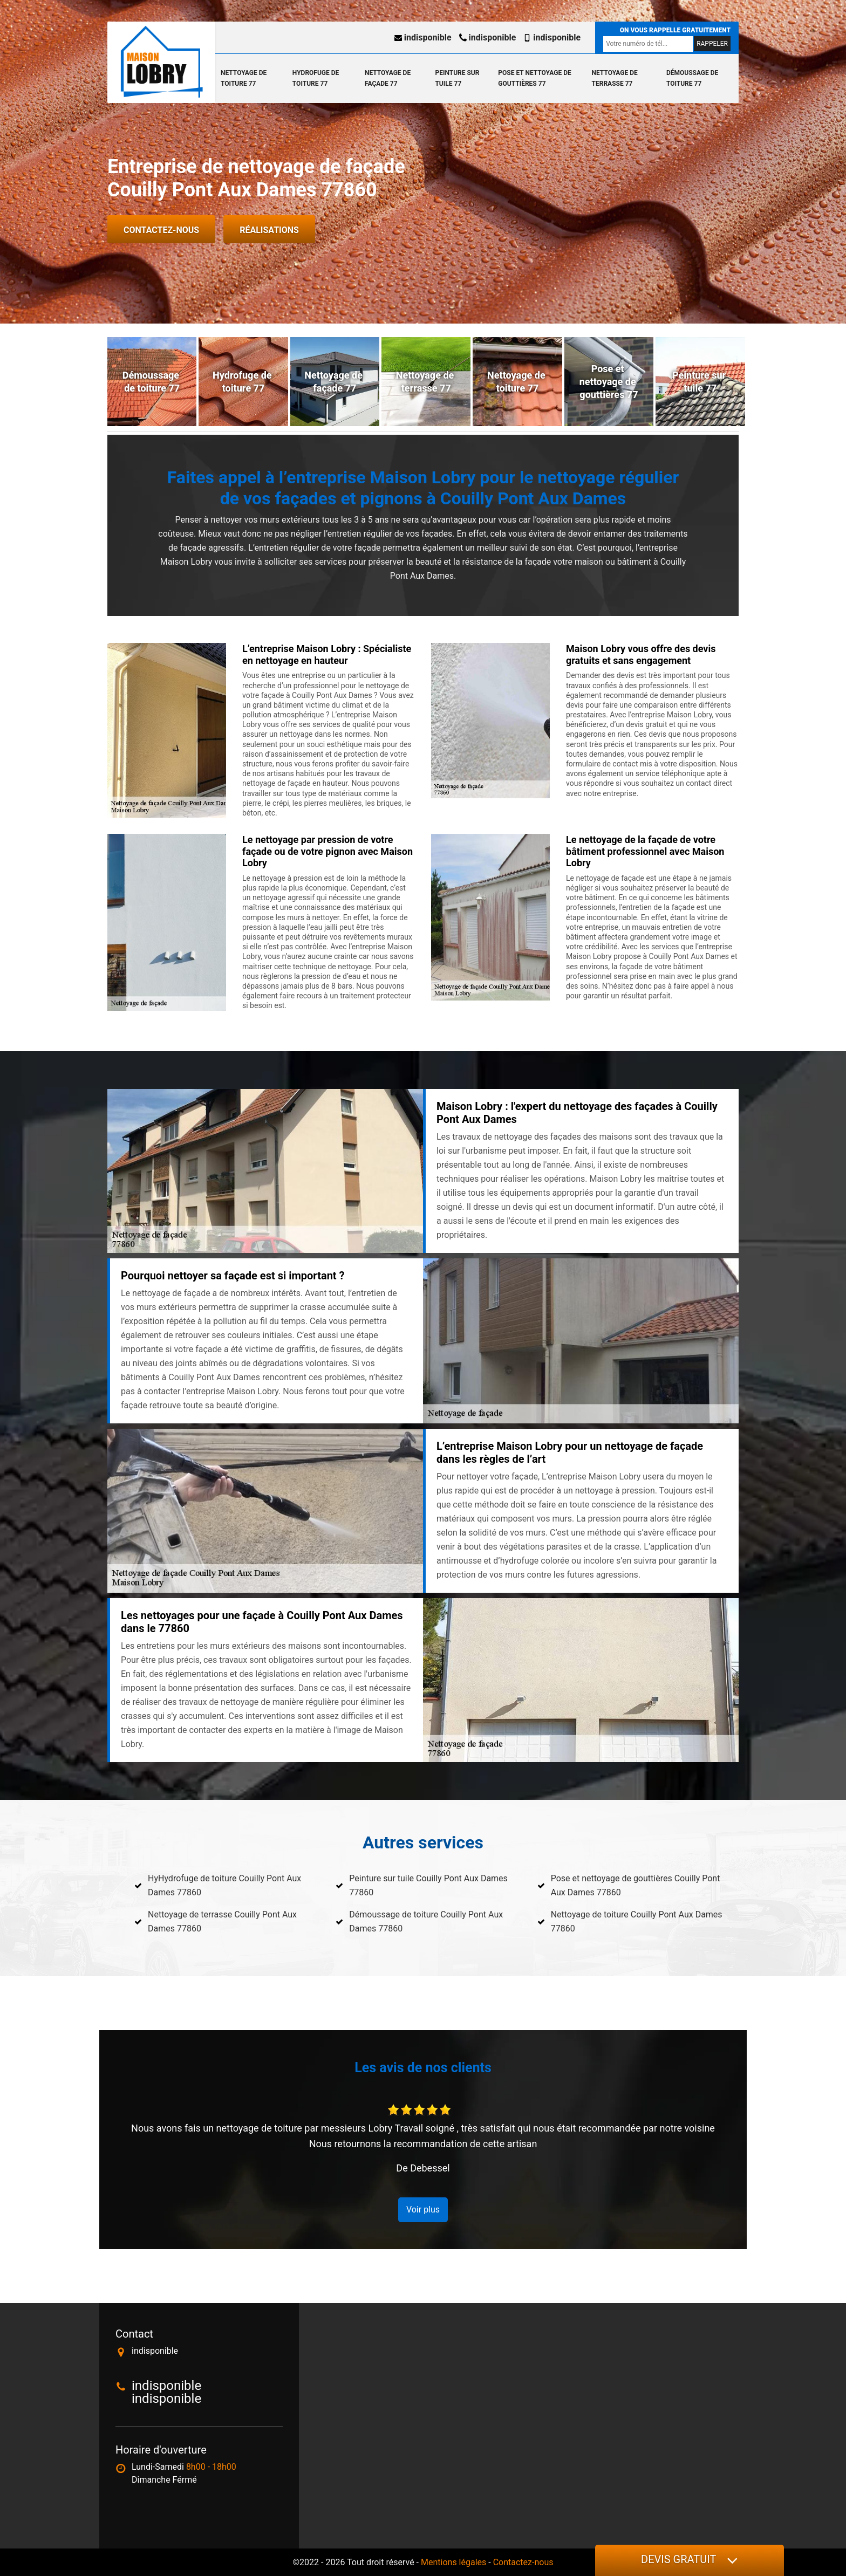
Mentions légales (453, 2562)
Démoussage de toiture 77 (692, 78)
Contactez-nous (161, 230)
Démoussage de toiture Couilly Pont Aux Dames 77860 (426, 1921)
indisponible (423, 37)
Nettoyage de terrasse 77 (615, 78)
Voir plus (423, 2209)
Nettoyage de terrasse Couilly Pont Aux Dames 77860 (222, 1921)
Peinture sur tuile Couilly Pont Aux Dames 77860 (428, 1885)
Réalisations (269, 230)
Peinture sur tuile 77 (457, 78)
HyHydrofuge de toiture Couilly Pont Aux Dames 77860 (224, 1885)
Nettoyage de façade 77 (388, 78)
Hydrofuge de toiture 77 (315, 78)
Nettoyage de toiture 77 (244, 78)
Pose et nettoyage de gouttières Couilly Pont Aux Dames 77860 (635, 1885)
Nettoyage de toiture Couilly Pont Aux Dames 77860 (636, 1921)
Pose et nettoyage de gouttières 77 (534, 78)
